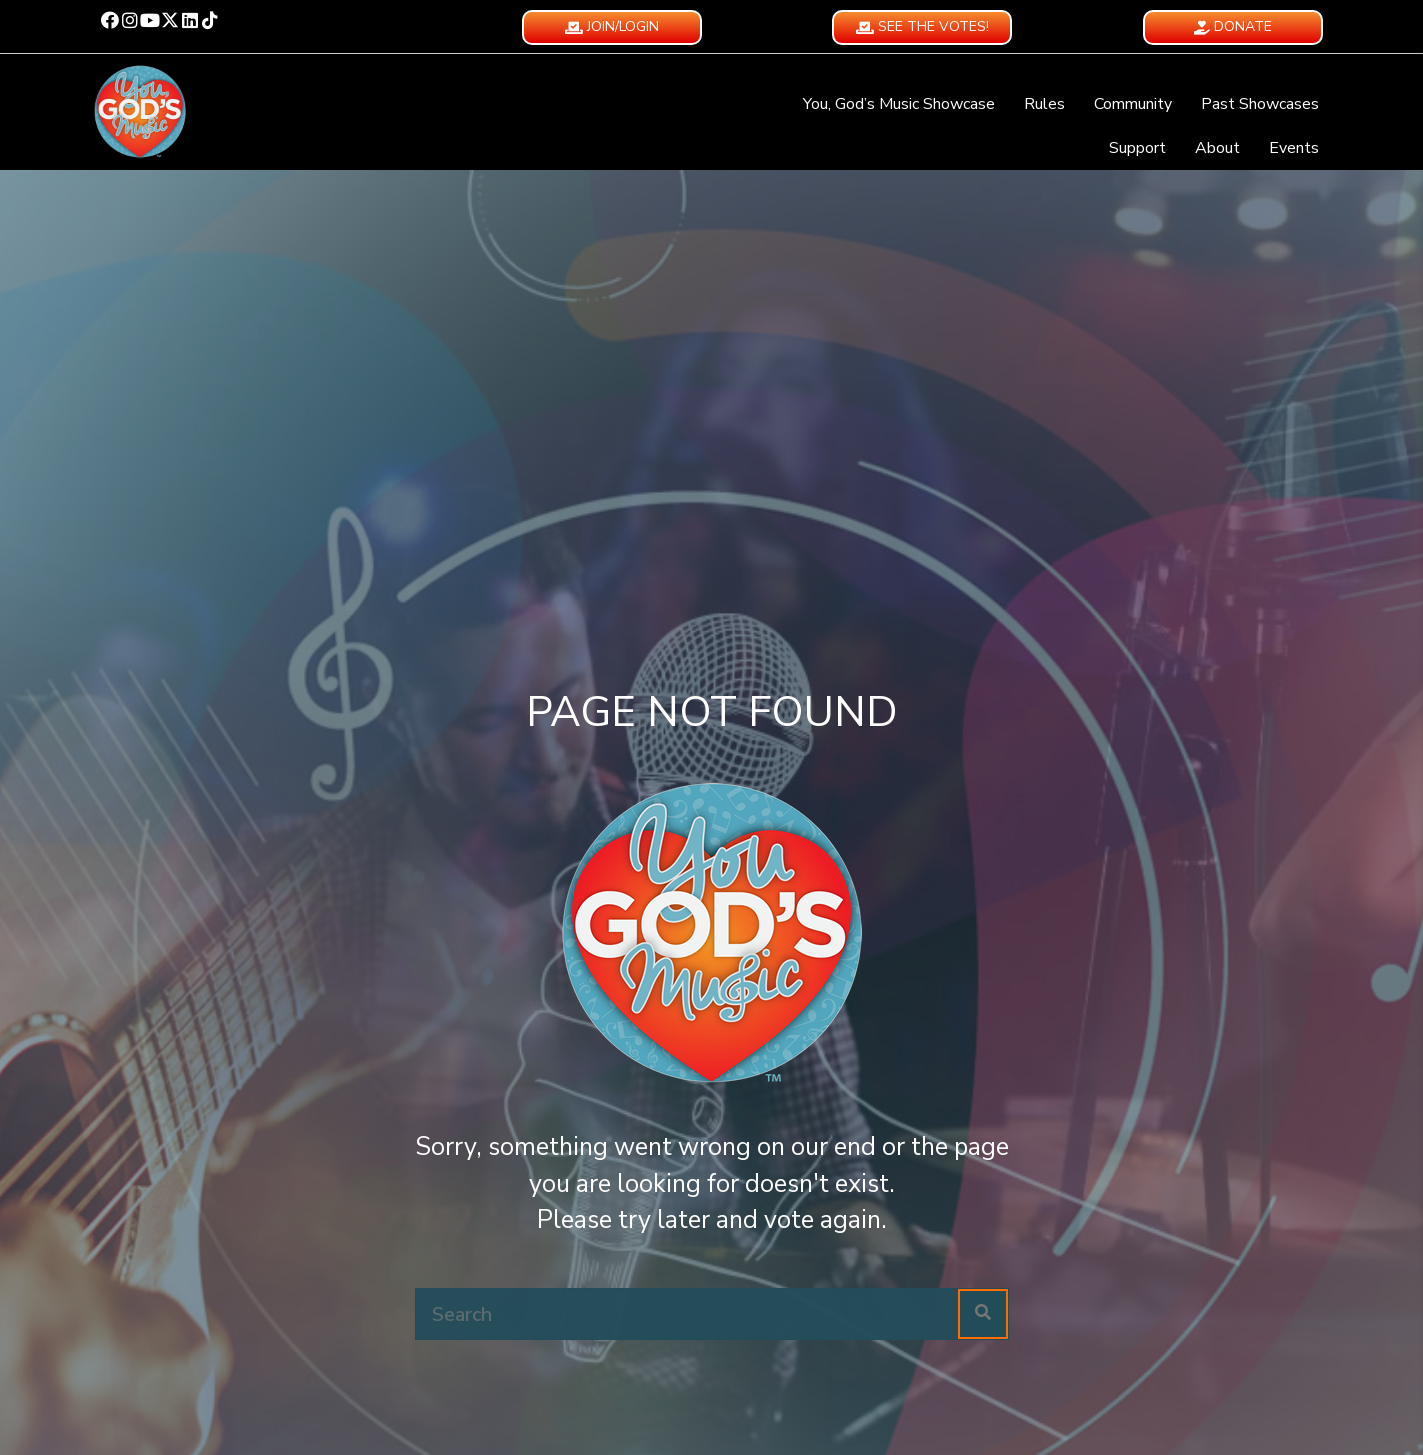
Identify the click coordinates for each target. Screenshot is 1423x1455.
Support (1137, 148)
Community (1133, 104)
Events (1294, 148)
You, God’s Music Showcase (899, 104)
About (1217, 148)
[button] (110, 20)
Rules (1044, 104)
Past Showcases (1260, 104)
